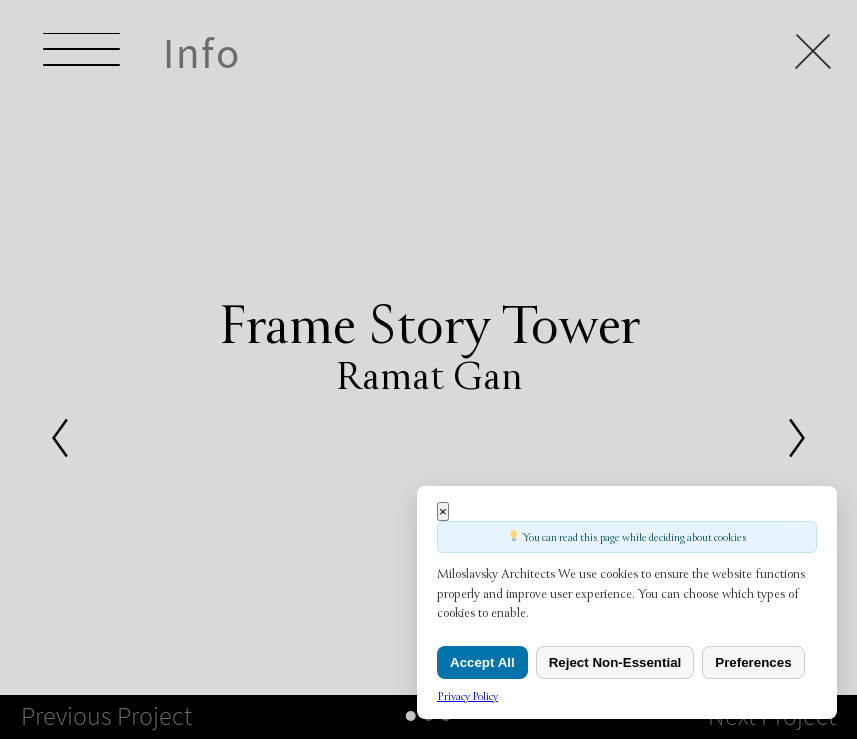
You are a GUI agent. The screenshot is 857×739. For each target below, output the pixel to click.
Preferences (753, 662)
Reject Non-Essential (615, 662)
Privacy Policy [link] (467, 696)
